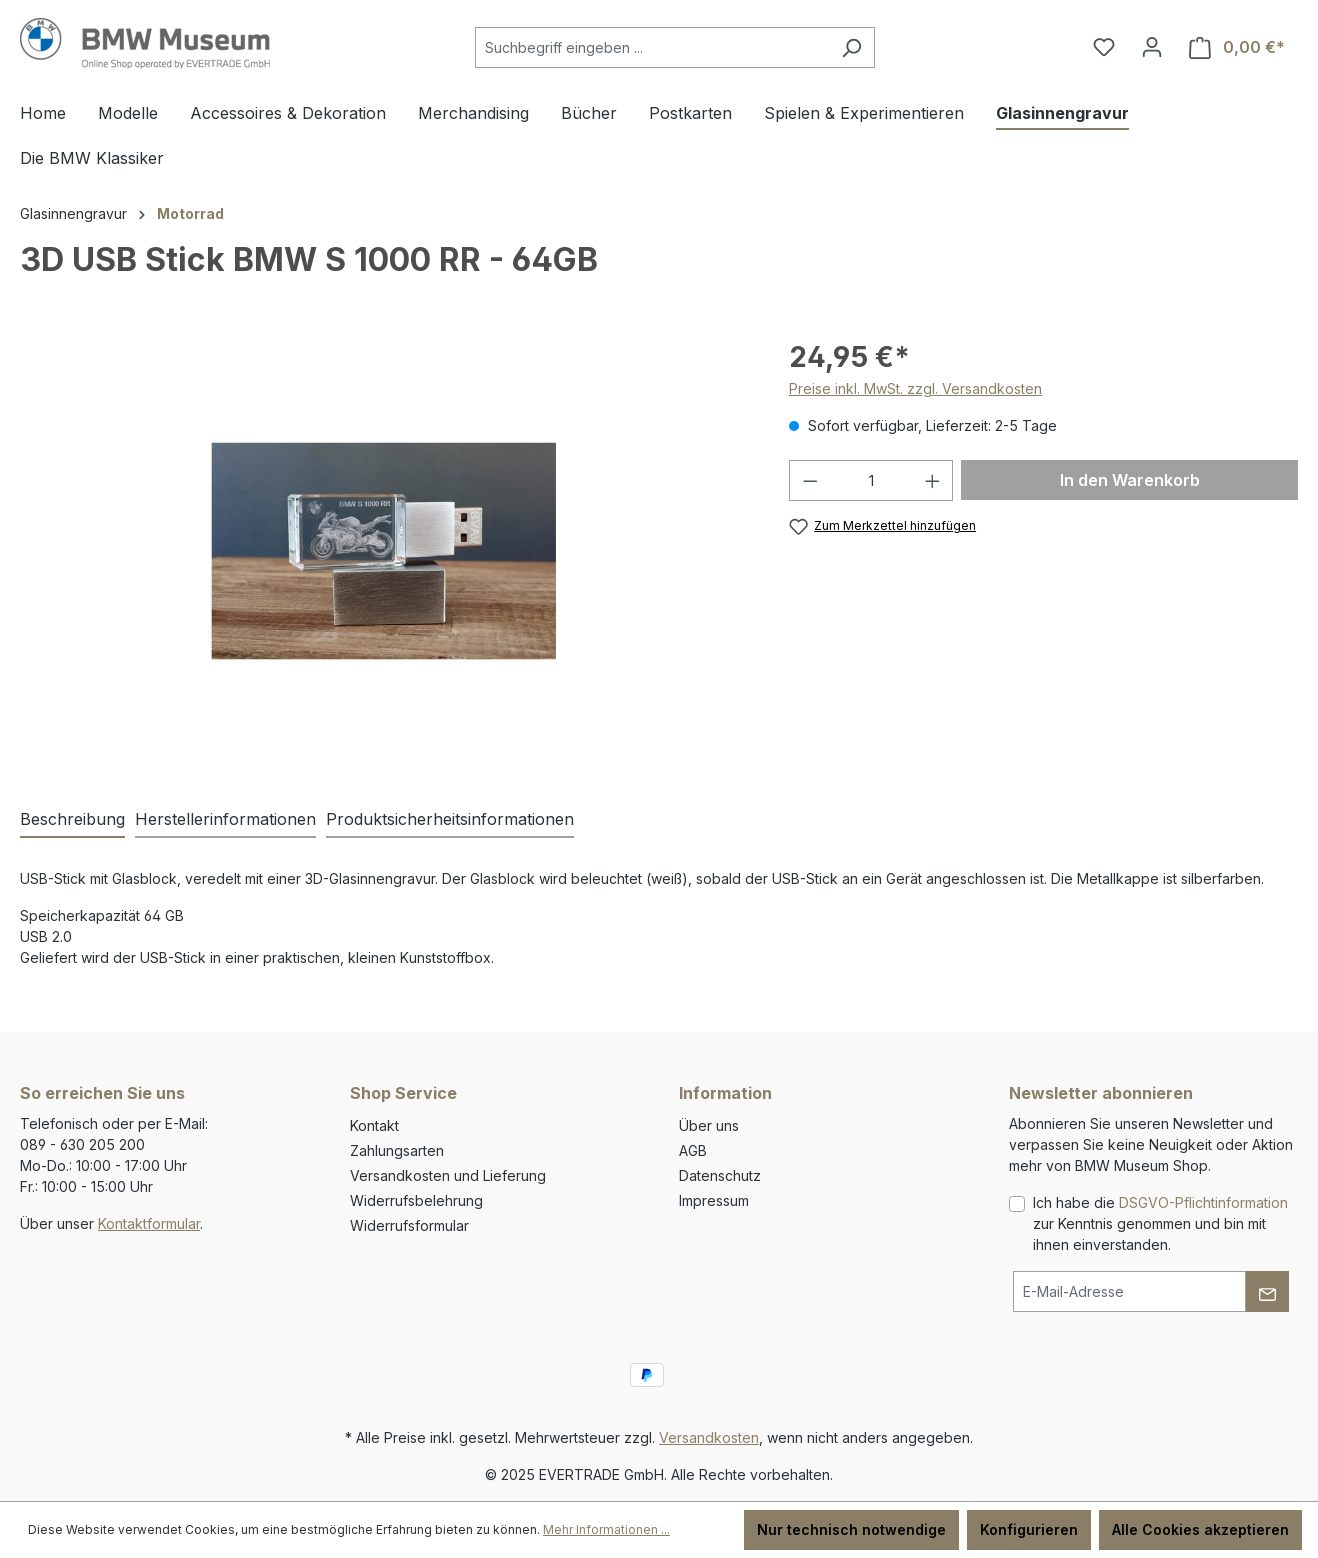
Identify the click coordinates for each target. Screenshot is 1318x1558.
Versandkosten (709, 1437)
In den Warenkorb (1130, 480)
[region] (384, 551)
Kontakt (374, 1125)
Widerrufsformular (409, 1225)
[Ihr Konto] (1152, 47)
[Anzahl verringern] (810, 480)
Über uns (709, 1125)
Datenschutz (720, 1175)
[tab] (72, 820)
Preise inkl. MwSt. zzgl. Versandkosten (915, 388)
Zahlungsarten (397, 1150)
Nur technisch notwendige (851, 1529)
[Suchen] (851, 47)
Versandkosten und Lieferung (448, 1175)
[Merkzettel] (1104, 47)
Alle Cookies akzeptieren (1200, 1529)
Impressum (714, 1200)
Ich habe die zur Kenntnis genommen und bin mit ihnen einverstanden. (1160, 1223)
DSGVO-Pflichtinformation (1203, 1202)
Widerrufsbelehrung (416, 1200)
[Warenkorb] (1237, 47)
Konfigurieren (1029, 1529)
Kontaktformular (149, 1223)
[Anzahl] (870, 480)
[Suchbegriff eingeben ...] (652, 47)
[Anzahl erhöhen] (933, 480)
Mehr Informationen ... (606, 1529)
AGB (693, 1150)
